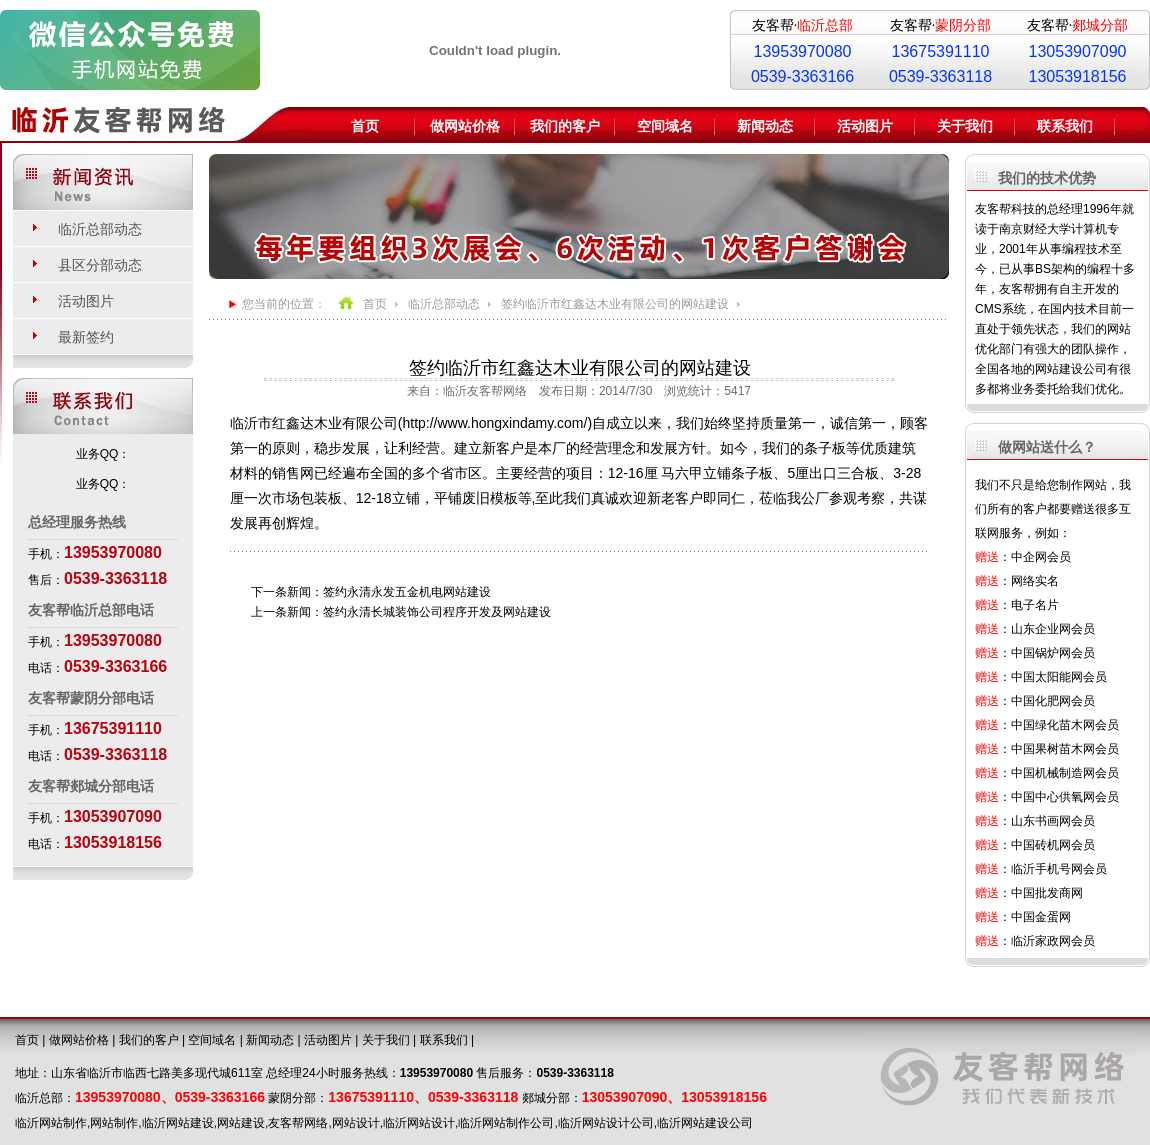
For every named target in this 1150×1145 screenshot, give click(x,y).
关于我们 (965, 126)
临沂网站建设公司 (705, 1123)
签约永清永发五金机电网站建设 (407, 592)
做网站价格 (465, 126)
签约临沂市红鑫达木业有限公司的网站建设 (615, 304)
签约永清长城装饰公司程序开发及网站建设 (437, 612)
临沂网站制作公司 (506, 1123)
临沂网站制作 (51, 1123)
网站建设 (241, 1123)
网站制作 (114, 1123)
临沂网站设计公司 (606, 1123)
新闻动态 (765, 126)
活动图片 (865, 126)
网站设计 (356, 1123)
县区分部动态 (100, 265)
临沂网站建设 (178, 1123)
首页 (365, 126)
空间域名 (665, 126)
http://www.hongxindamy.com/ (494, 423)
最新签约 (86, 337)
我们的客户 (565, 126)
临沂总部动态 (100, 229)
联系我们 (1065, 126)
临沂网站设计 (419, 1123)
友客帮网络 (298, 1123)
